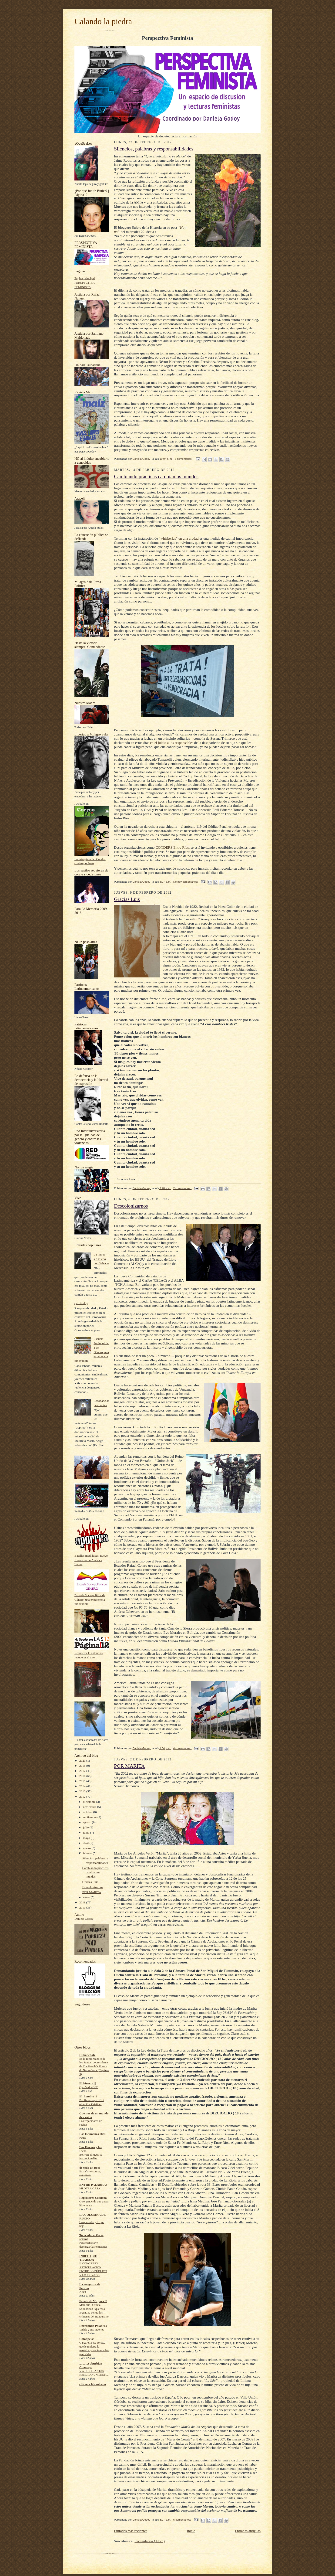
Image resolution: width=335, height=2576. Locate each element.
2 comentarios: (182, 1188)
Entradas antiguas (248, 2531)
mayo (87, 1838)
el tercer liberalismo (92, 2384)
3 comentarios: (184, 458)
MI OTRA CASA (89, 2188)
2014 (82, 1786)
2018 (82, 1765)
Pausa (82, 2137)
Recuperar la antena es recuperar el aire (91, 1653)
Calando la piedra (103, 21)
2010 (82, 1907)
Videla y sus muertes (91, 2329)
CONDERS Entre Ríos (172, 847)
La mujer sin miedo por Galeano (101, 1259)
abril (86, 1843)
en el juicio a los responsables (172, 743)
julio (86, 1827)
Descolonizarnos (92, 1887)
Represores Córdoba (93, 2197)
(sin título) (80, 1303)
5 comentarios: (182, 2519)
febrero (88, 1853)
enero (87, 1897)
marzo (87, 1848)
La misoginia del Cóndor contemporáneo (91, 859)
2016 (82, 1776)
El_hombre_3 (88, 2096)
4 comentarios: (182, 1748)
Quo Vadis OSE (88, 2087)
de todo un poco (89, 2167)
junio (86, 1832)
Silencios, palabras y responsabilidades (153, 149)
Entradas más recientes (130, 2531)
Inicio (191, 2531)
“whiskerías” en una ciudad (178, 538)
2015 (82, 1781)
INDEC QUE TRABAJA (88, 2257)
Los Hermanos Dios (92, 2134)
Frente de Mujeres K (93, 2301)
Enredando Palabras (93, 2326)
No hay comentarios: (186, 881)
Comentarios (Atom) (149, 2541)
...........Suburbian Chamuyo (90, 2365)
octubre (88, 1812)
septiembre (90, 1817)
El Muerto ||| (87, 2083)
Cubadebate (87, 2055)
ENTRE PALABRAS (93, 2184)
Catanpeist (86, 2339)
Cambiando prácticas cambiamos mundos (95, 1872)
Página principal (84, 278)
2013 (82, 1791)
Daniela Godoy (84, 1918)
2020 (82, 1760)
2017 (82, 1771)
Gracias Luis (90, 1882)
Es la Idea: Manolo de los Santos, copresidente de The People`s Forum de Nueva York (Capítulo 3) (94, 2066)
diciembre (89, 1802)
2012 (82, 1796)
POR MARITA (91, 1892)
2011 (82, 1902)
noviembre (90, 1807)
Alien (82, 2292)
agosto (87, 1822)
